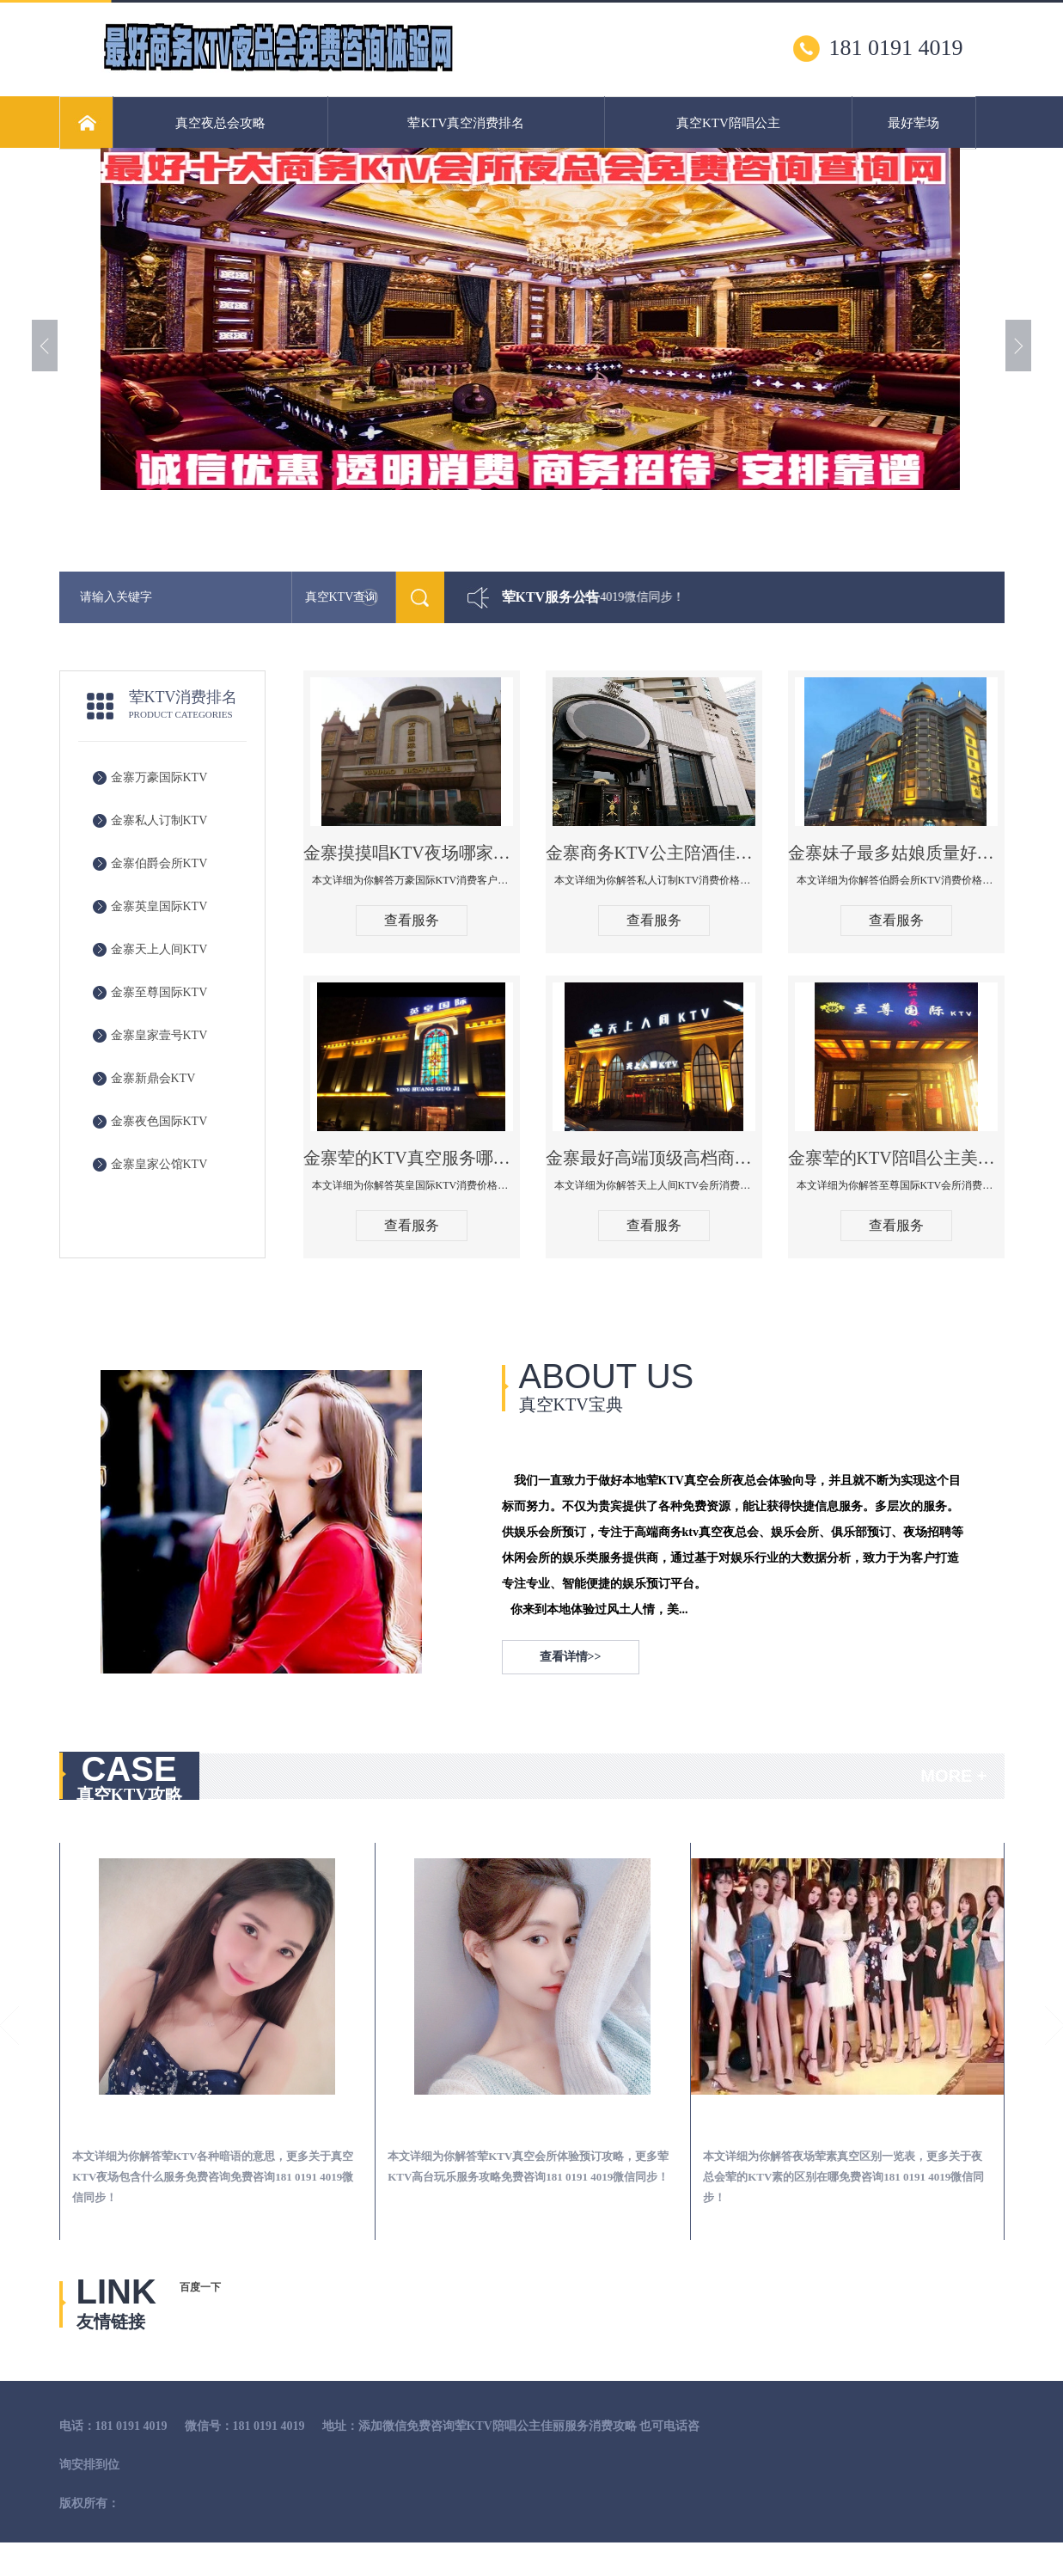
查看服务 (411, 920)
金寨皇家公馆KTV (159, 1164)
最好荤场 (913, 123)
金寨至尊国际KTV (159, 992)
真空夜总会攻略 (220, 123)
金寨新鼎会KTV (153, 1078)
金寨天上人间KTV (159, 949)
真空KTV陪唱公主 (728, 123)
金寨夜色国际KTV (159, 1121)
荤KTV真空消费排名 (465, 123)
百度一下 (200, 2287)
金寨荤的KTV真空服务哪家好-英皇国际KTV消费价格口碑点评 (411, 1157)
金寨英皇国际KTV (159, 906)
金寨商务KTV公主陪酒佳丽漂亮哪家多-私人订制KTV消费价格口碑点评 (654, 852)
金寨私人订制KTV (159, 820)
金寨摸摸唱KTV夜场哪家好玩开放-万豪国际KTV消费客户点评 (411, 852)
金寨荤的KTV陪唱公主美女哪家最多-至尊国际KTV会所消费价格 (896, 1157)
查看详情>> (571, 1656)
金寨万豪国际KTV (159, 777)
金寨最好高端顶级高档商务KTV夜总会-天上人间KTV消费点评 (654, 1157)
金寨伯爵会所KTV (159, 863)
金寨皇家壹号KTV (159, 1035)
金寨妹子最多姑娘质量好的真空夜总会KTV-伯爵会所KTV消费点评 (896, 852)
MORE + (953, 1775)
